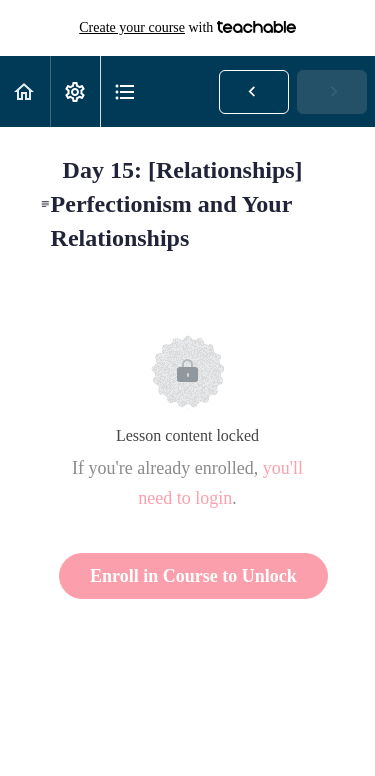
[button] (25, 91)
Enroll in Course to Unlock (193, 576)
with (187, 28)
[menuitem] (75, 91)
